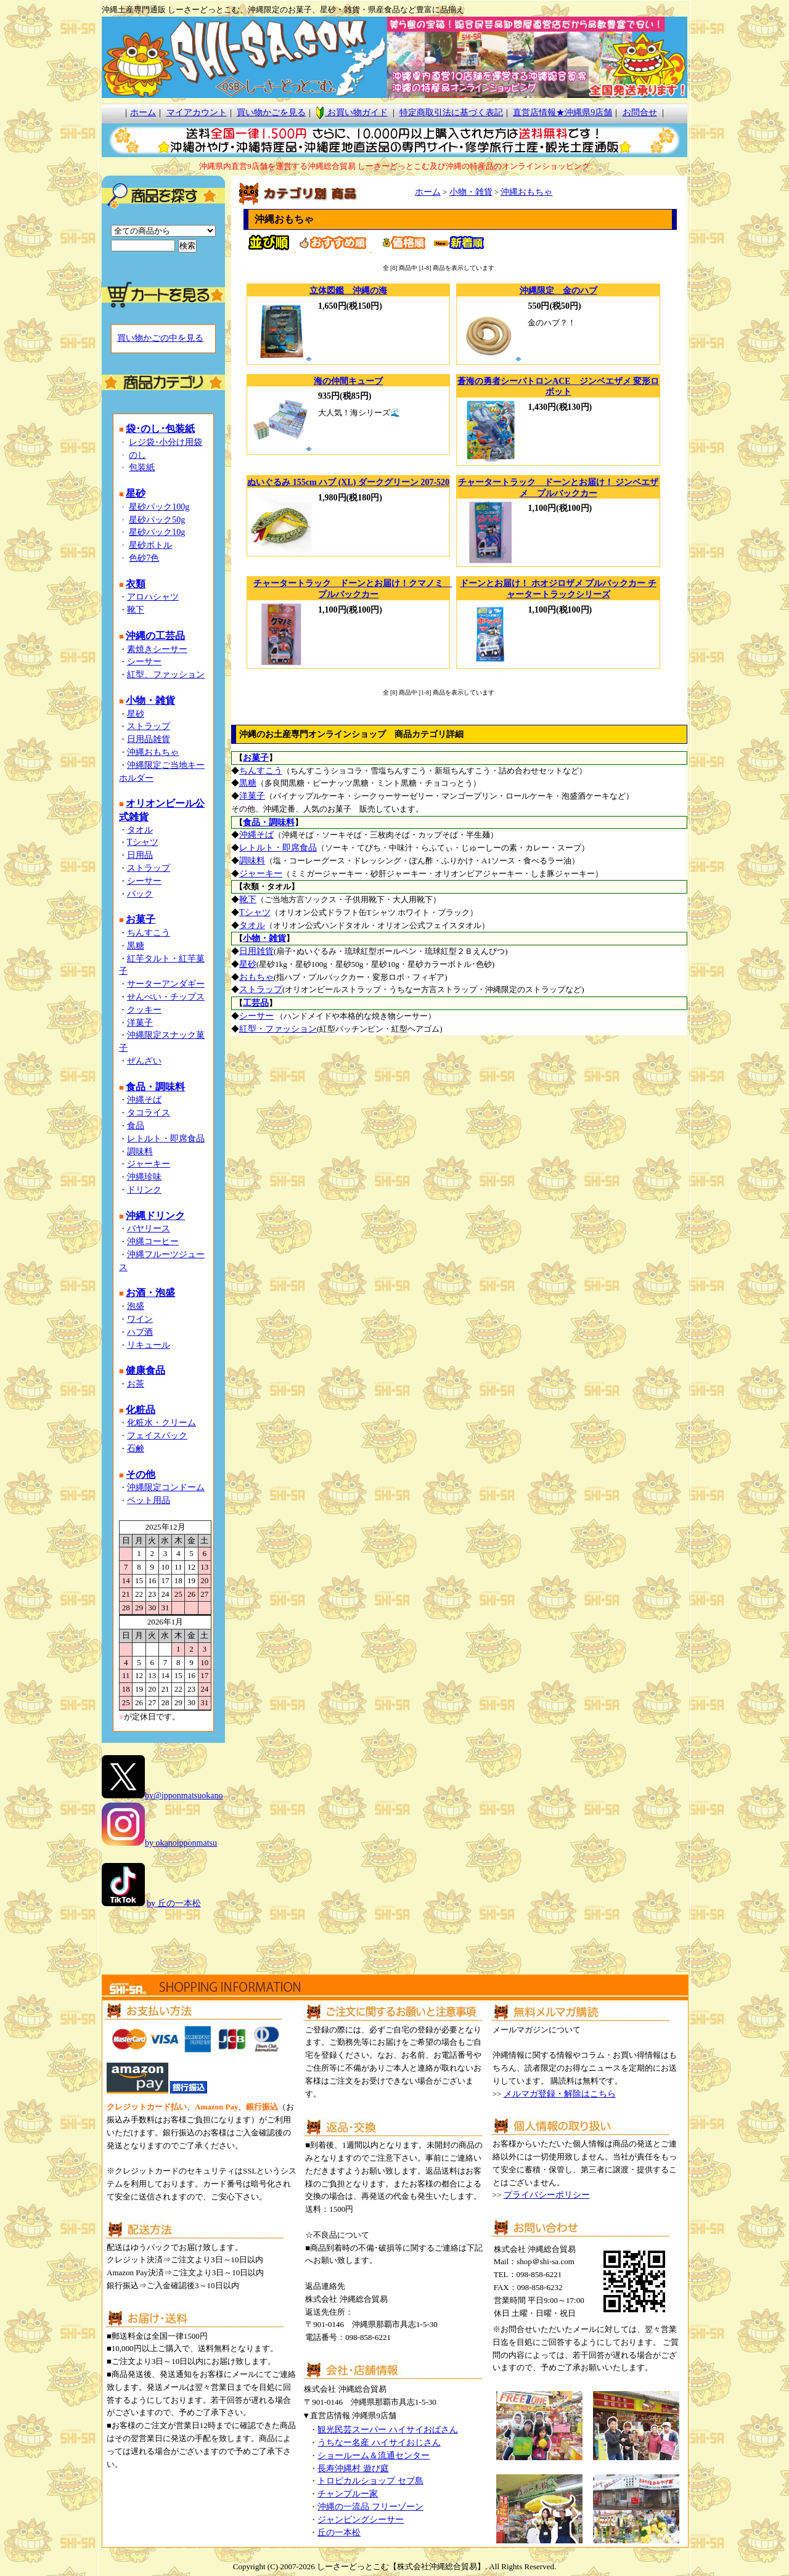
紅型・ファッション (278, 1028)
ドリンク (144, 1189)
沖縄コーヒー (153, 1241)
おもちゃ (256, 977)
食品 (135, 1125)
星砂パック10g (157, 532)
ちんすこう (148, 932)
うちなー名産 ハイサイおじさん (379, 2442)
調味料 (140, 1151)
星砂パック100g (159, 507)
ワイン (140, 1319)
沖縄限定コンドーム (166, 1487)
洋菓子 (140, 1022)
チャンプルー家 (347, 2493)
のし (137, 455)
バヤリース (148, 1228)
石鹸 (135, 1448)
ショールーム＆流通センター (373, 2455)
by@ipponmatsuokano (184, 1795)
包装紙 (142, 467)
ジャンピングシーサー (360, 2519)
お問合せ (640, 112)
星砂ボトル (150, 545)
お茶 (135, 1383)
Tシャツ (142, 842)
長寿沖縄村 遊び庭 (353, 2468)
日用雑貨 (256, 951)
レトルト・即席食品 (166, 1138)
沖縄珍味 (144, 1176)
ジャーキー (148, 1163)
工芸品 (256, 1003)
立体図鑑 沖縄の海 (348, 290)
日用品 (140, 855)
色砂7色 (144, 558)
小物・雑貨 (471, 192)
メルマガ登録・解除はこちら (560, 2093)
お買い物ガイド (352, 112)
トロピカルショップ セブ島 (370, 2480)
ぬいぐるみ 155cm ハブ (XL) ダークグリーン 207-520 (348, 482)
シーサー (144, 661)
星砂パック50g (157, 519)
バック (140, 894)
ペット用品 (148, 1500)
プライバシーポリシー (547, 2194)
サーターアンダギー (166, 983)
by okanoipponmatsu (181, 1843)
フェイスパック (157, 1435)
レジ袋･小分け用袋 (165, 442)
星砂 (135, 714)
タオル (140, 829)
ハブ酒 (140, 1332)
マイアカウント (196, 112)
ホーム (143, 112)
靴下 (135, 609)
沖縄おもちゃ (153, 752)
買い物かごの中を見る (160, 338)
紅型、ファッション (166, 674)
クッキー (144, 1009)
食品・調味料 (269, 822)
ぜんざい (144, 1061)
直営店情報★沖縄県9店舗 (562, 112)
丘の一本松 (339, 2532)
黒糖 (135, 945)
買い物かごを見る (271, 112)
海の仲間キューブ (348, 381)
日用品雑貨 (148, 739)
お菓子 (256, 757)
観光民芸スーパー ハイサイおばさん (387, 2429)
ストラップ (148, 726)
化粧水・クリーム (161, 1422)
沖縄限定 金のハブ (558, 290)
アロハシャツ (153, 596)
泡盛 (135, 1306)
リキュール (148, 1345)
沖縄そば (144, 1099)
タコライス (148, 1112)
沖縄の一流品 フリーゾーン (370, 2506)
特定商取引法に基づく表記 (451, 112)
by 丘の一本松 (174, 1903)
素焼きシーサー (157, 649)
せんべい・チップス (166, 996)
